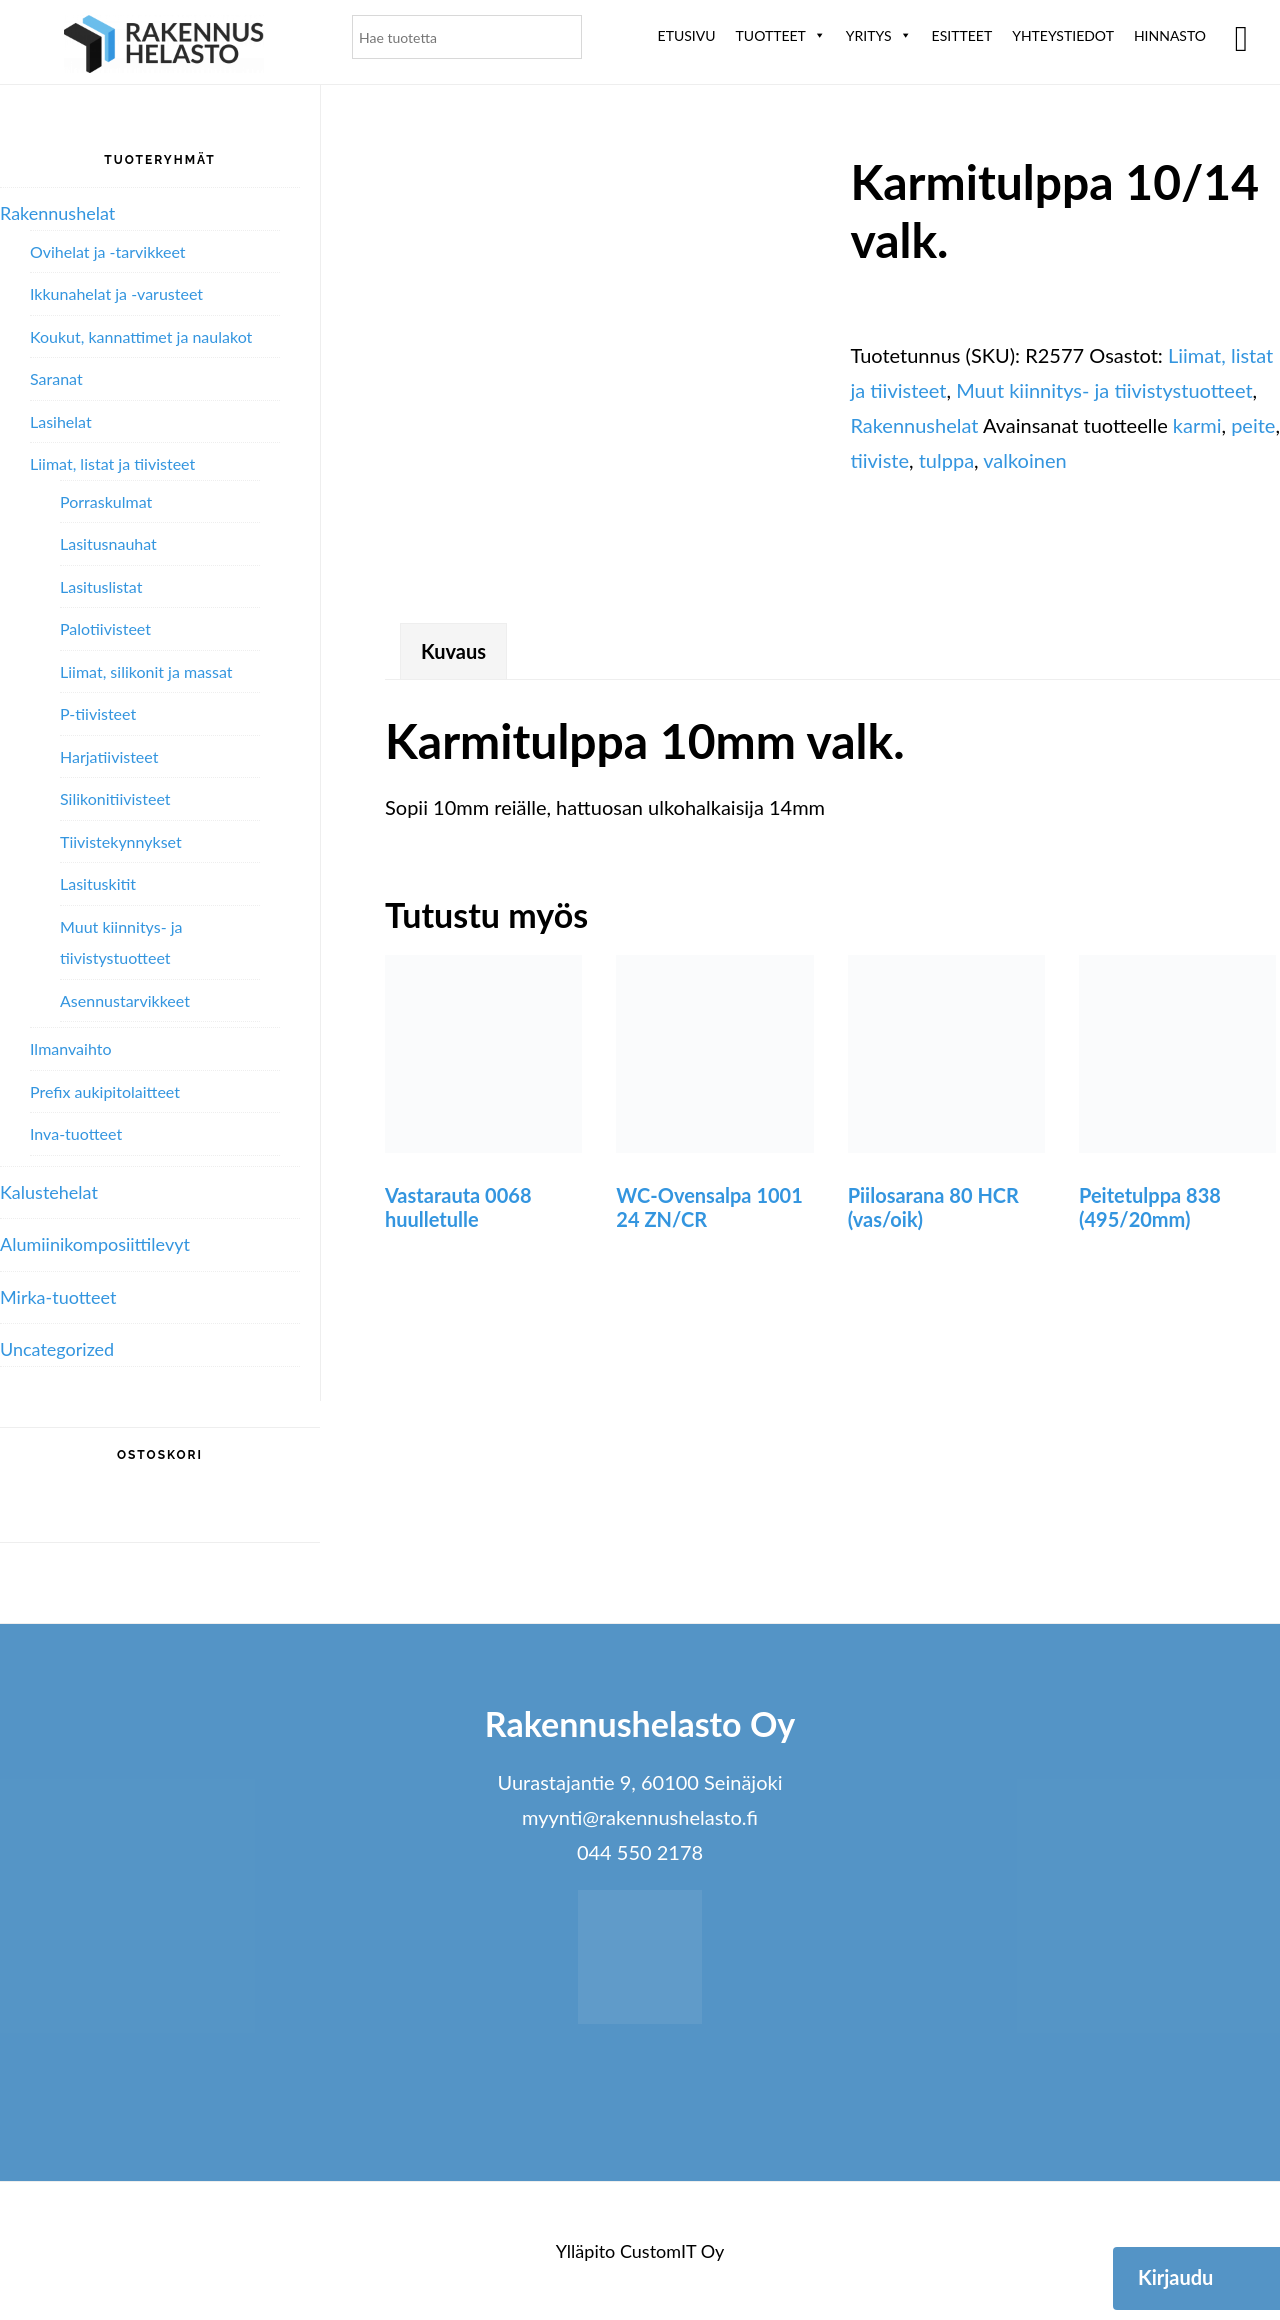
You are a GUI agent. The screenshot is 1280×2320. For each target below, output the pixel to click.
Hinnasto (1170, 35)
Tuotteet (781, 35)
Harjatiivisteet (109, 756)
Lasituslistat (101, 586)
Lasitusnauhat (108, 543)
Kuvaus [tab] (453, 651)
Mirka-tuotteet (58, 1297)
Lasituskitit (98, 883)
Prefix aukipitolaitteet (105, 1091)
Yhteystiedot (1063, 35)
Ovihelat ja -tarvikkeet (108, 251)
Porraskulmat (106, 501)
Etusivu (687, 35)
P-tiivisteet (98, 713)
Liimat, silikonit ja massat (146, 671)
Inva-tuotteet (76, 1133)
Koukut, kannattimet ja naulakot (141, 336)
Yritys (879, 35)
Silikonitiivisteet (115, 798)
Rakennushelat (914, 425)
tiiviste (879, 460)
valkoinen (1024, 460)
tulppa (946, 460)
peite (1253, 425)
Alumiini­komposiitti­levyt (95, 1244)
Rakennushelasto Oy (164, 47)
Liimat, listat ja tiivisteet (112, 463)
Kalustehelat (49, 1192)
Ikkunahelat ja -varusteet (116, 293)
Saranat (56, 378)
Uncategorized (57, 1349)
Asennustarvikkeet (125, 1000)
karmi (1197, 425)
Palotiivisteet (105, 628)
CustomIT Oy (672, 2251)
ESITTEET (962, 35)
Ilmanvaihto (70, 1048)
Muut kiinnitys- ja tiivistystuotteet (1104, 390)
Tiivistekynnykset (121, 841)
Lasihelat (61, 421)
